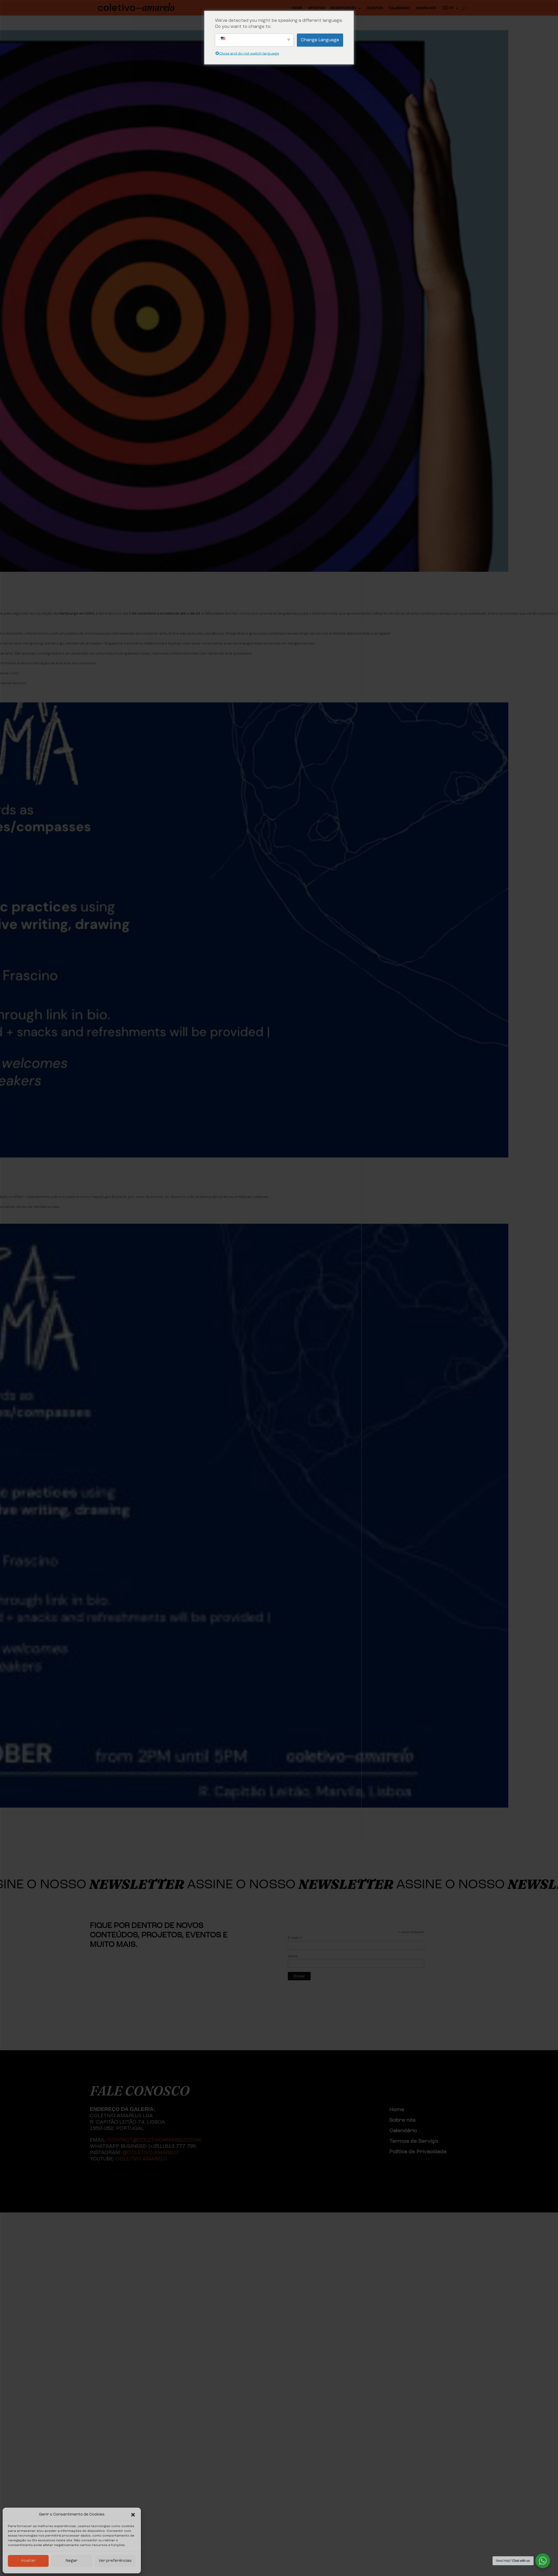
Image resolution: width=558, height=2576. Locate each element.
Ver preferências (115, 2561)
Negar (72, 2561)
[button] (133, 2514)
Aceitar (28, 2561)
